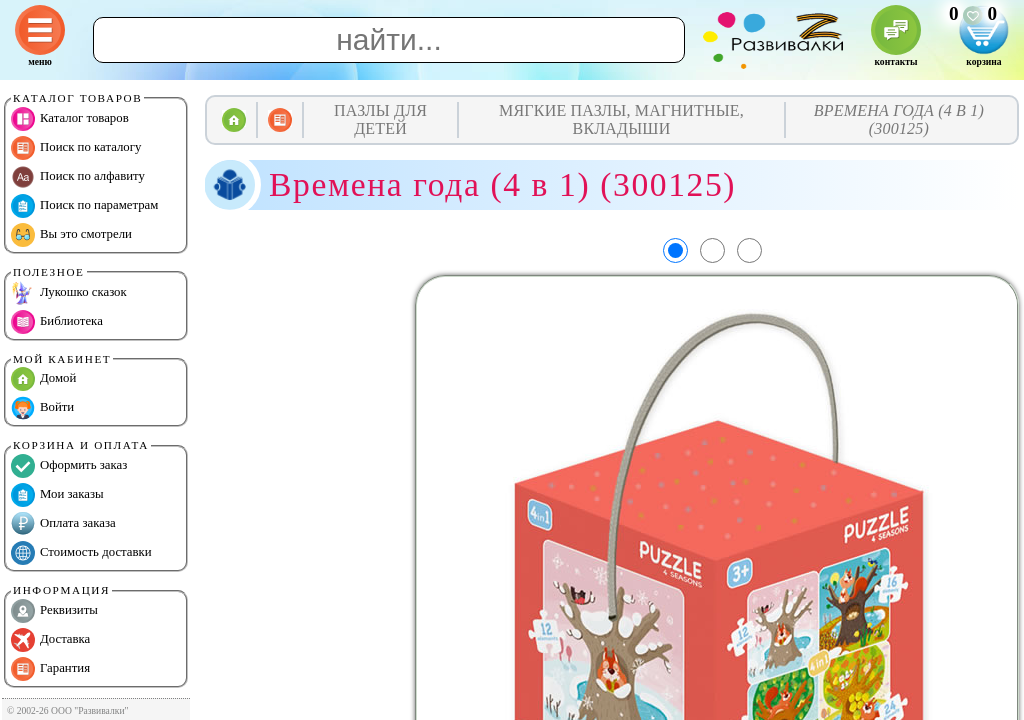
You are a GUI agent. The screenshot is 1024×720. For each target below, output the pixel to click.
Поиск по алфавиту (78, 177)
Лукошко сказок (69, 293)
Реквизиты (54, 611)
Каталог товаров (70, 119)
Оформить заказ (69, 466)
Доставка (50, 640)
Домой (43, 379)
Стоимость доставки (81, 553)
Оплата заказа (63, 524)
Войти (42, 408)
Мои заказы (57, 495)
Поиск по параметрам (84, 206)
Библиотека (57, 322)
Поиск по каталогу (76, 148)
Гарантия (50, 669)
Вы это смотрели (71, 235)
